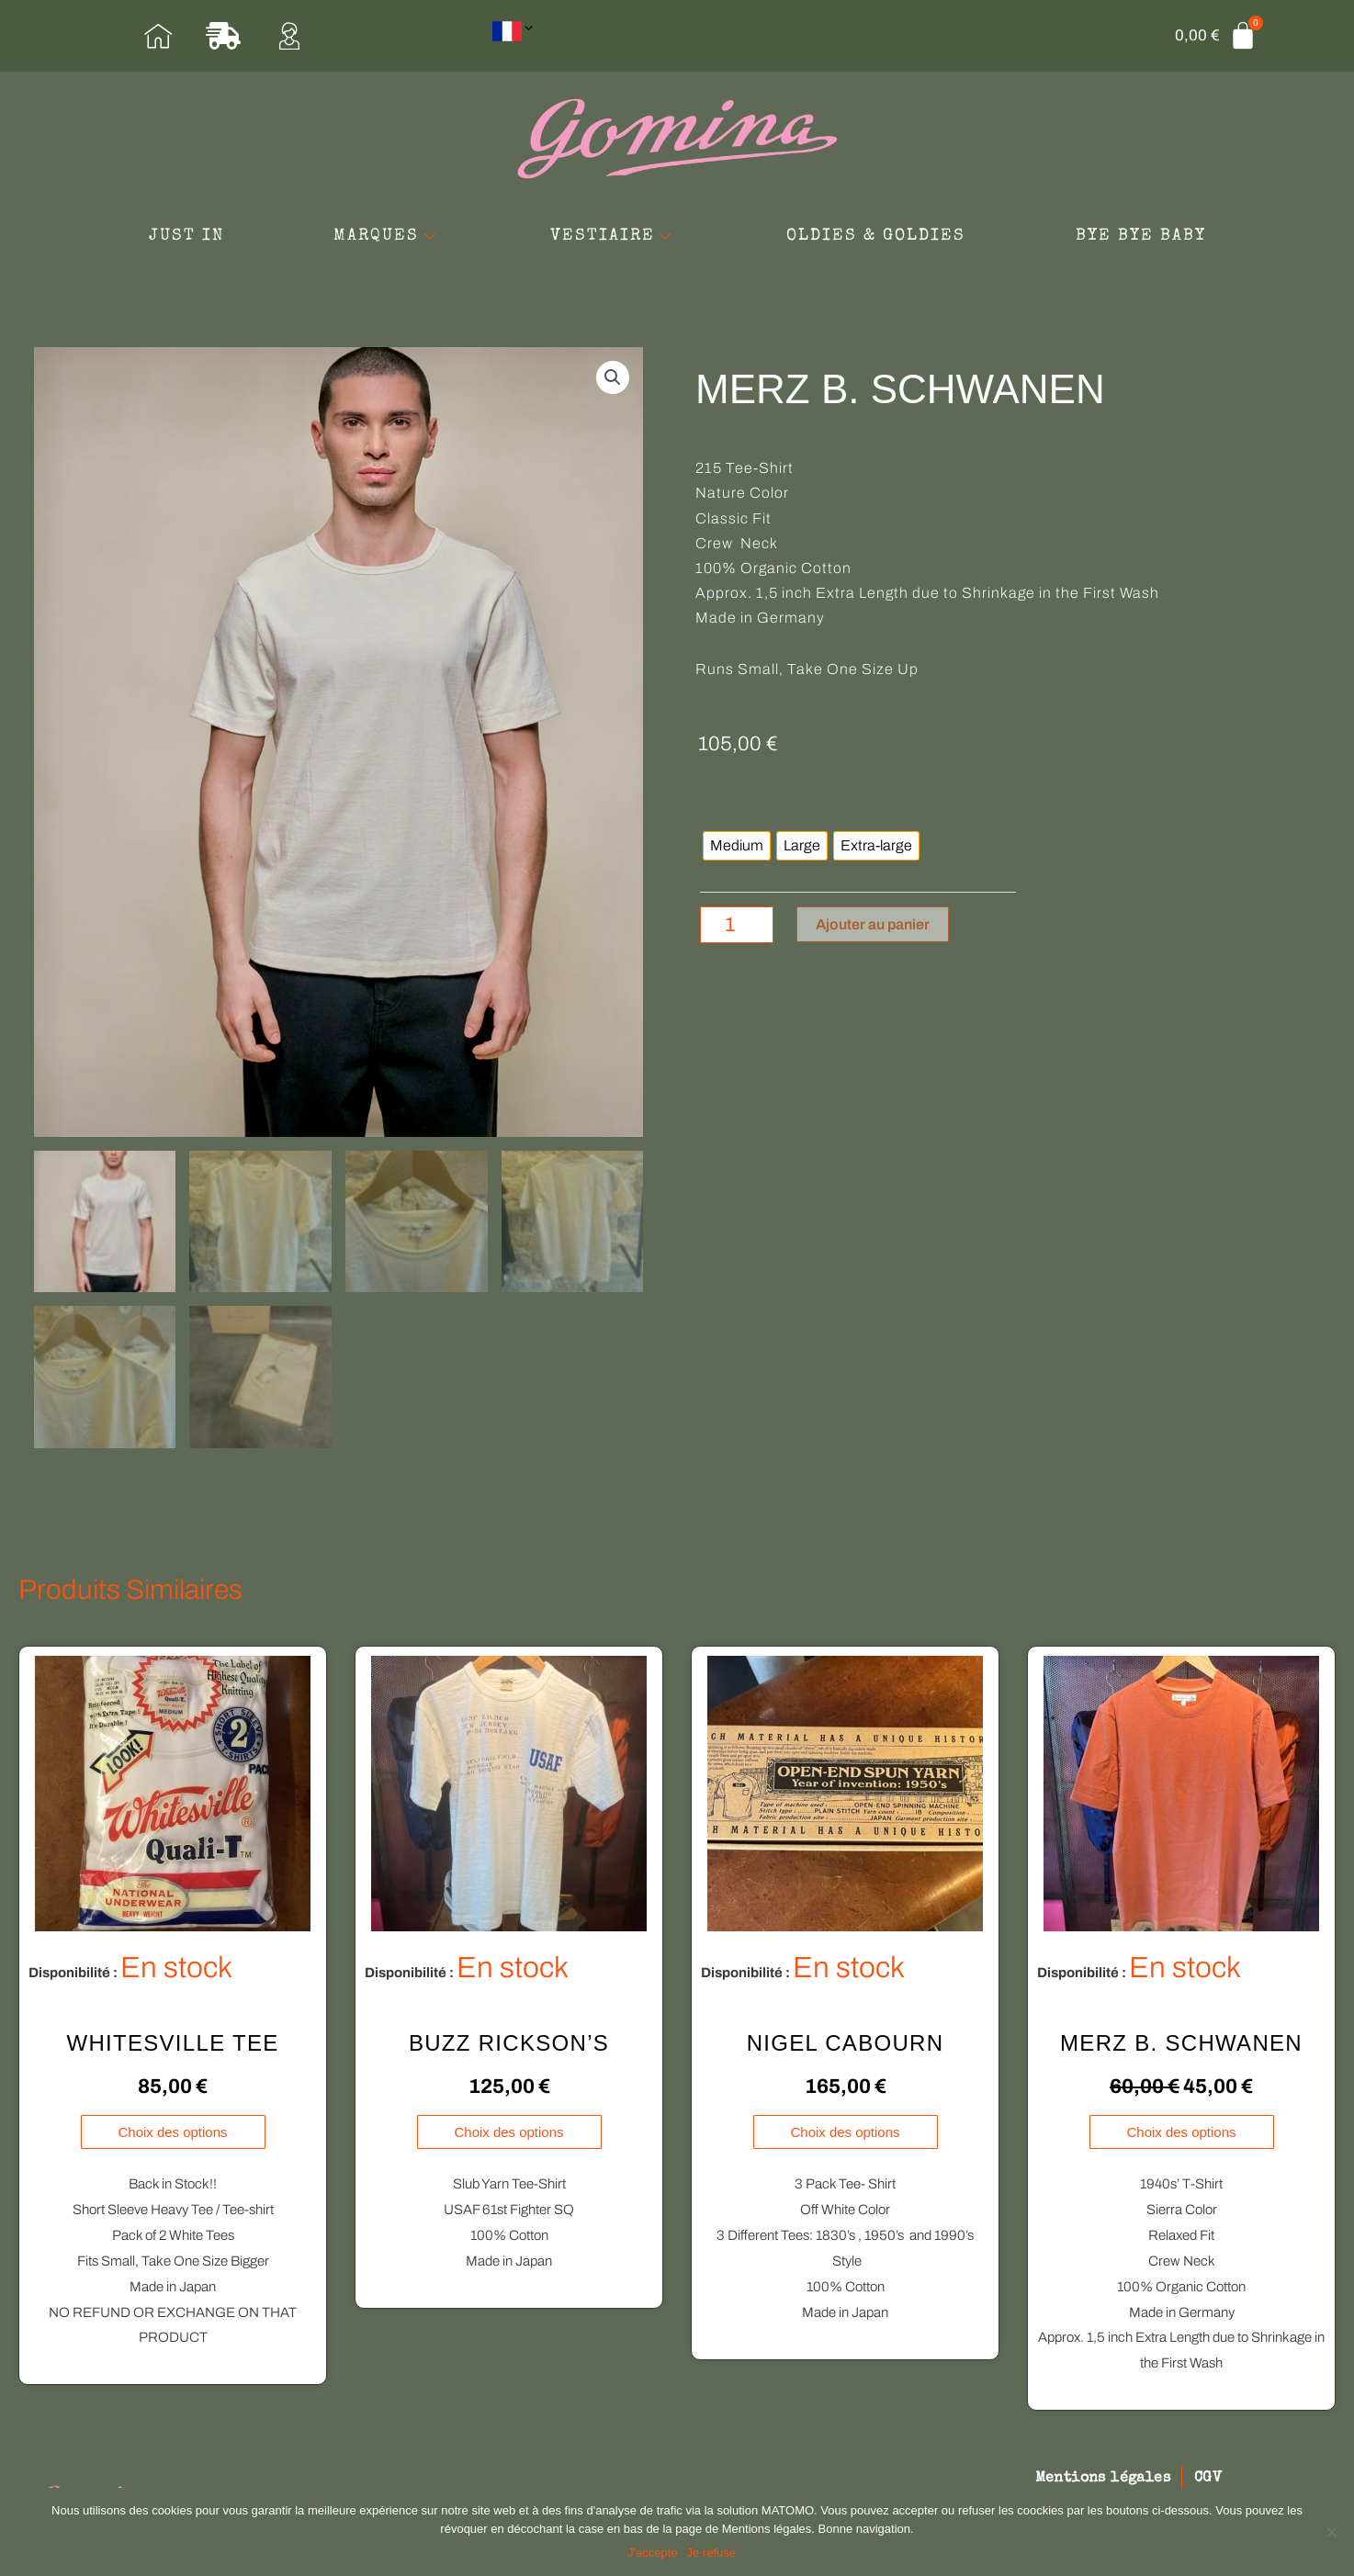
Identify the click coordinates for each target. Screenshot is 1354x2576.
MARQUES (386, 236)
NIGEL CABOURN (845, 2044)
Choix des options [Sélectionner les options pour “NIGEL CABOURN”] (844, 2135)
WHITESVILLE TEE (172, 2044)
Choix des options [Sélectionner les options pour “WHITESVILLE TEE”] (172, 2135)
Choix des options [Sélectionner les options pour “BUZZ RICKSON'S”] (508, 2135)
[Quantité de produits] (736, 925)
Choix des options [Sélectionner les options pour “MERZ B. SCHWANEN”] (1181, 2135)
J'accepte (652, 2552)
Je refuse (711, 2552)
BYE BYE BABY (1142, 236)
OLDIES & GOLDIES (876, 236)
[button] (612, 377)
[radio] (737, 847)
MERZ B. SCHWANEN (1181, 2044)
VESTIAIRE (613, 236)
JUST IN (184, 236)
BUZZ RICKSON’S (509, 2044)
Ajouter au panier (873, 924)
